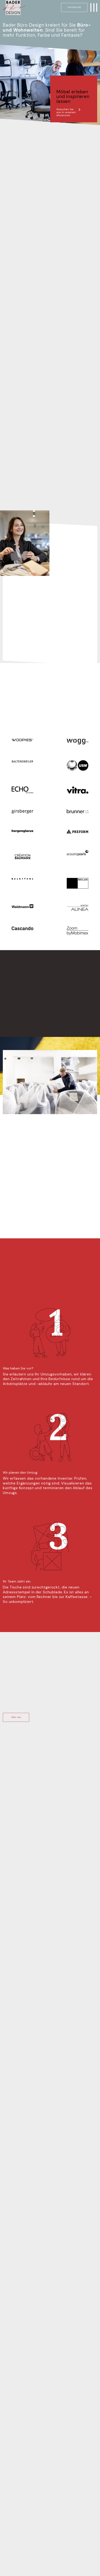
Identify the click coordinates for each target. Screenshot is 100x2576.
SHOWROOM (74, 7)
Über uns (16, 1717)
